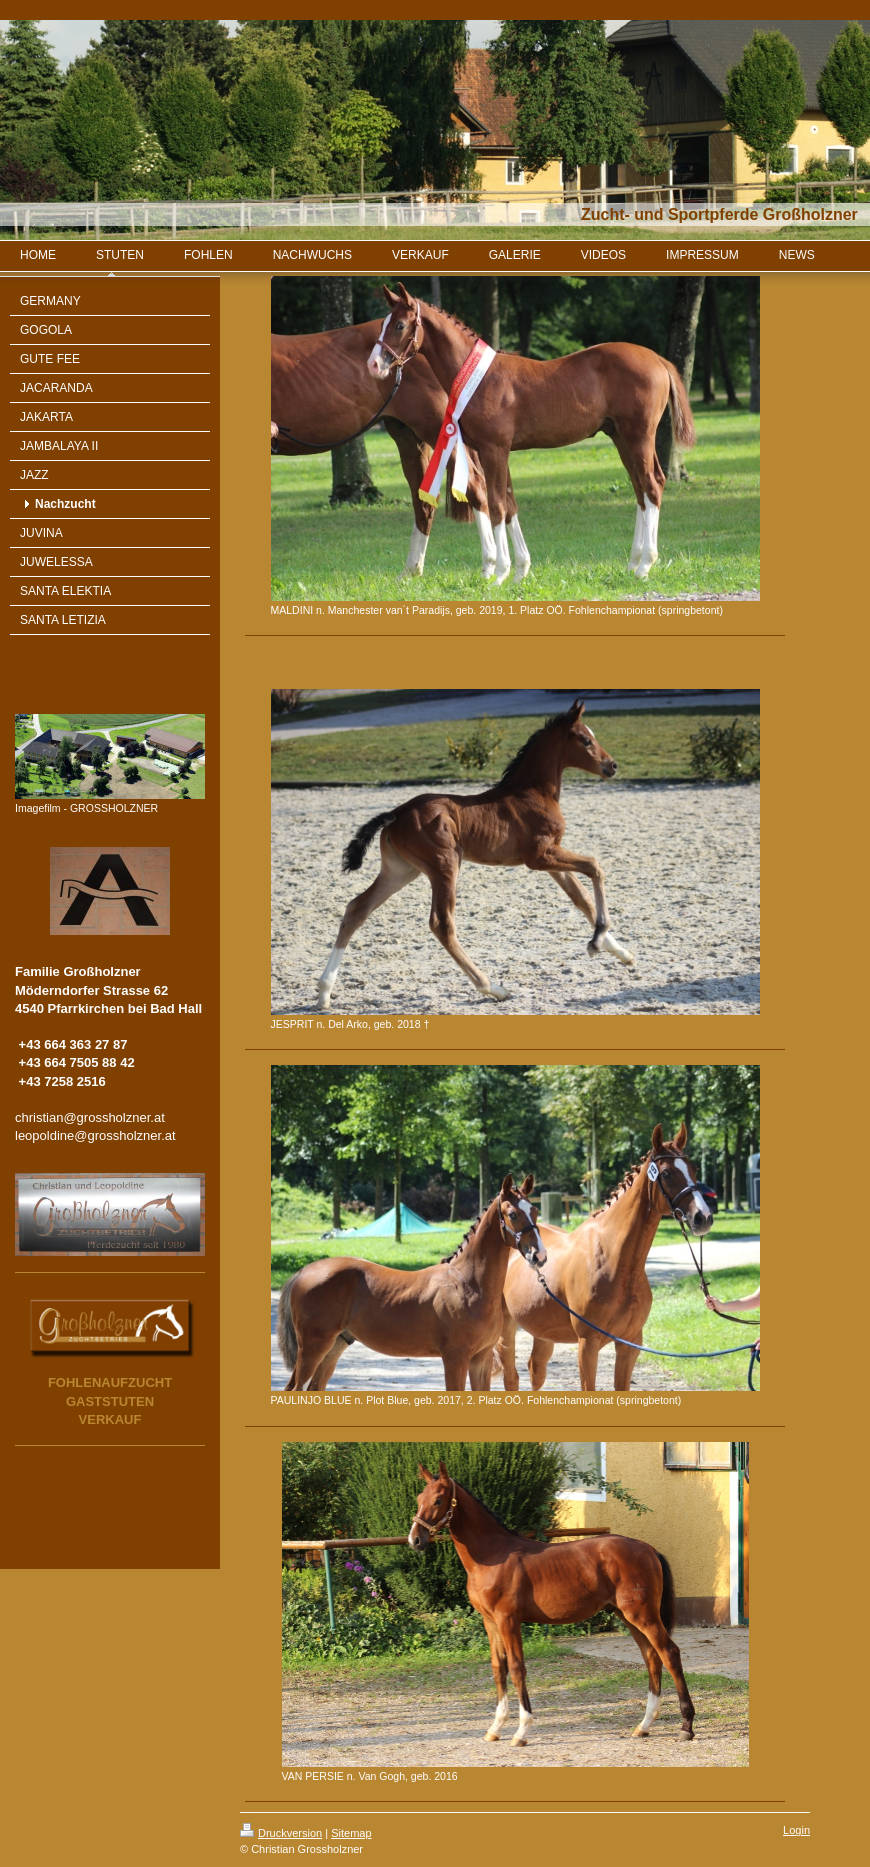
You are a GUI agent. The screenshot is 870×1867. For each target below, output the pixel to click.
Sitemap (351, 1833)
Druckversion (281, 1833)
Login (796, 1830)
